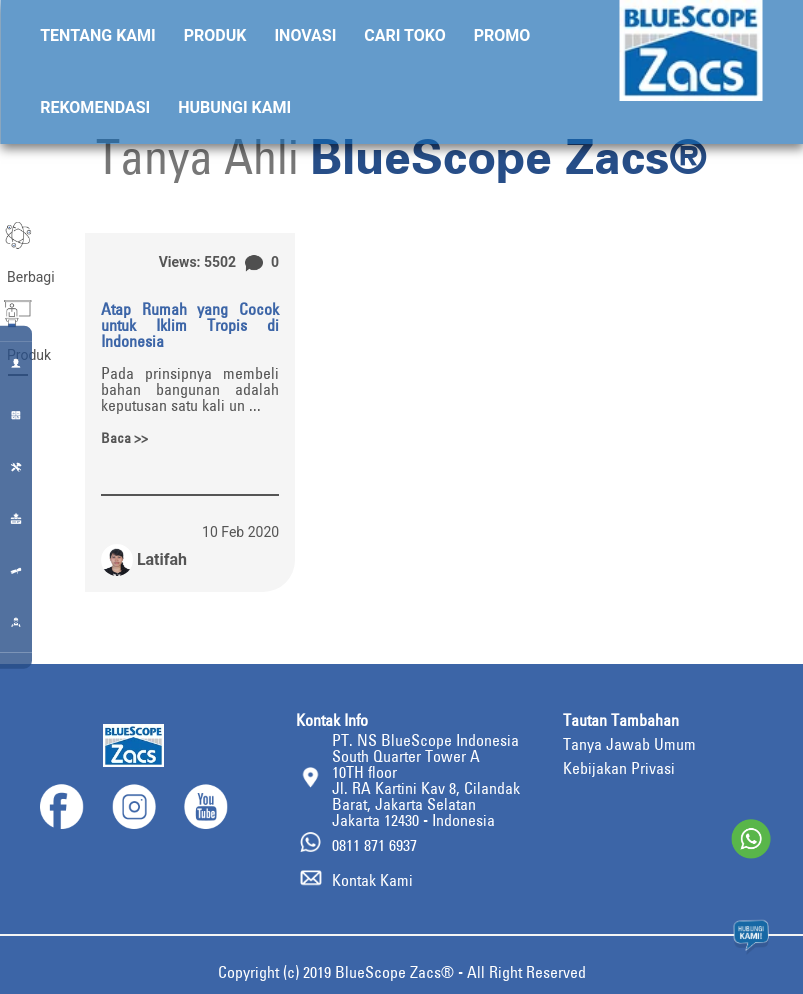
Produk (215, 35)
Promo (502, 35)
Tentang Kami (98, 35)
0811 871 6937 (374, 845)
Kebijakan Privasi (619, 768)
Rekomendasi (95, 107)
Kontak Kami (372, 880)
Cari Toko (404, 35)
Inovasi (305, 35)
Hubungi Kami (234, 107)
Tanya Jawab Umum (629, 744)
